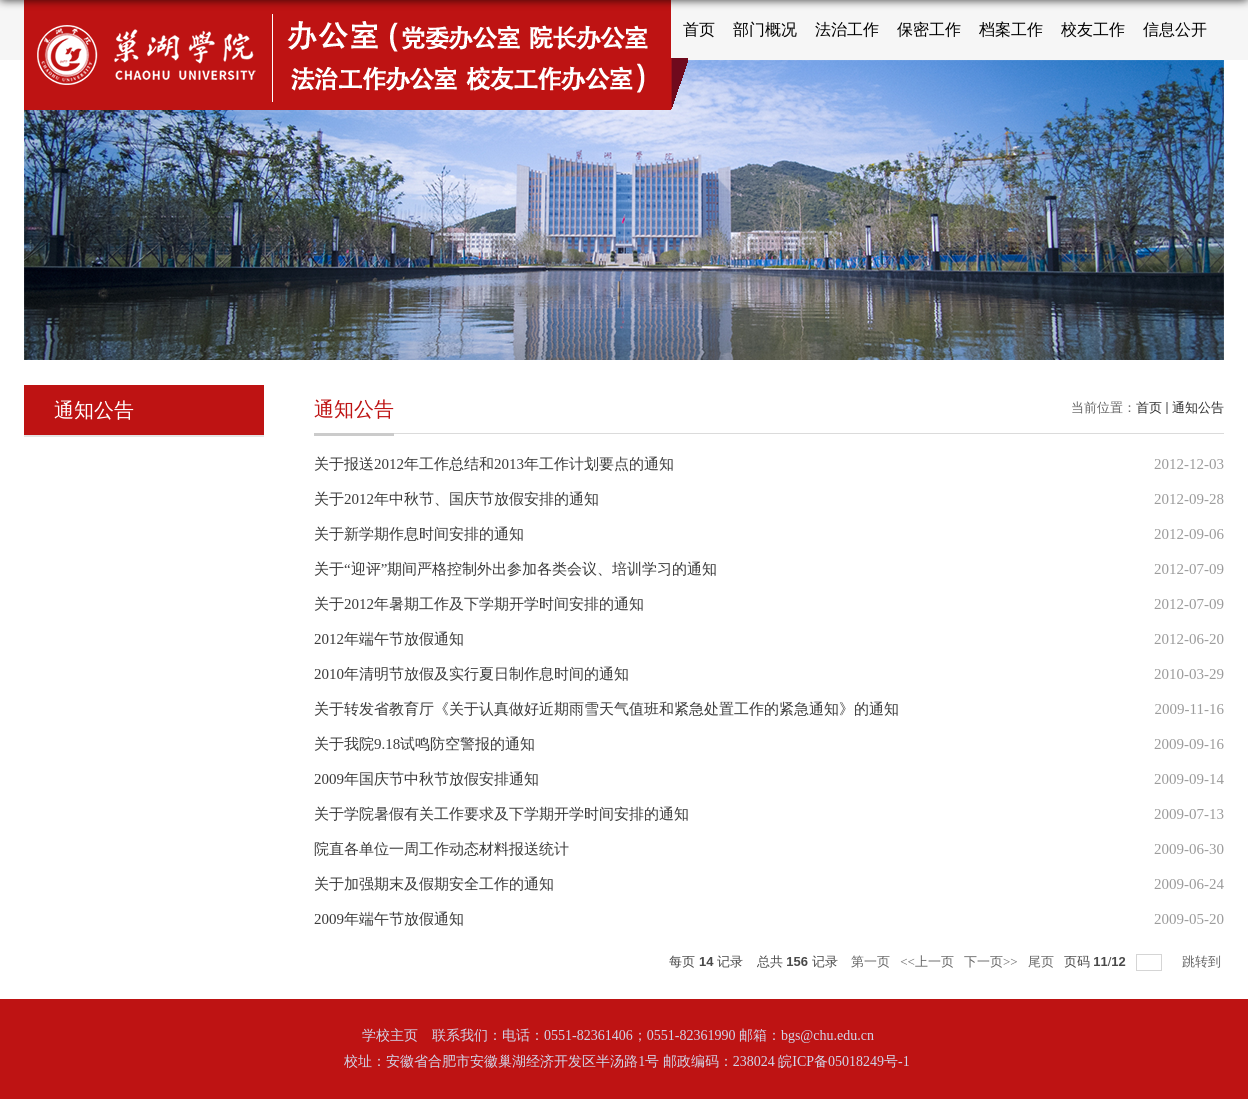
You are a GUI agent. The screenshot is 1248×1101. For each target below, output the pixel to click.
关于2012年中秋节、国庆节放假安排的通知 (456, 499)
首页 (699, 29)
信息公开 (1175, 29)
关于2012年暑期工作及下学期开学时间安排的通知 (479, 604)
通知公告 (1198, 407)
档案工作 (1011, 29)
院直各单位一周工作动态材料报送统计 (441, 849)
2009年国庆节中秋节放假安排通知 (426, 779)
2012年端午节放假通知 (389, 639)
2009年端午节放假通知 (389, 919)
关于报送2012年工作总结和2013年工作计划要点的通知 (494, 464)
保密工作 (929, 29)
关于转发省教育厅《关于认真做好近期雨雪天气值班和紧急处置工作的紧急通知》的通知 (606, 709)
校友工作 (1093, 29)
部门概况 (765, 29)
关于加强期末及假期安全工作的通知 (434, 884)
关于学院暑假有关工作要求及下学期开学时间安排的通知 (501, 814)
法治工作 (847, 29)
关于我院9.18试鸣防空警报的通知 (424, 744)
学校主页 (390, 1035)
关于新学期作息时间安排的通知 (419, 534)
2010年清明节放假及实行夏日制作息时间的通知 (471, 674)
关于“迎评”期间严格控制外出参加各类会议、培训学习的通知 (515, 569)
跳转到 (1203, 961)
